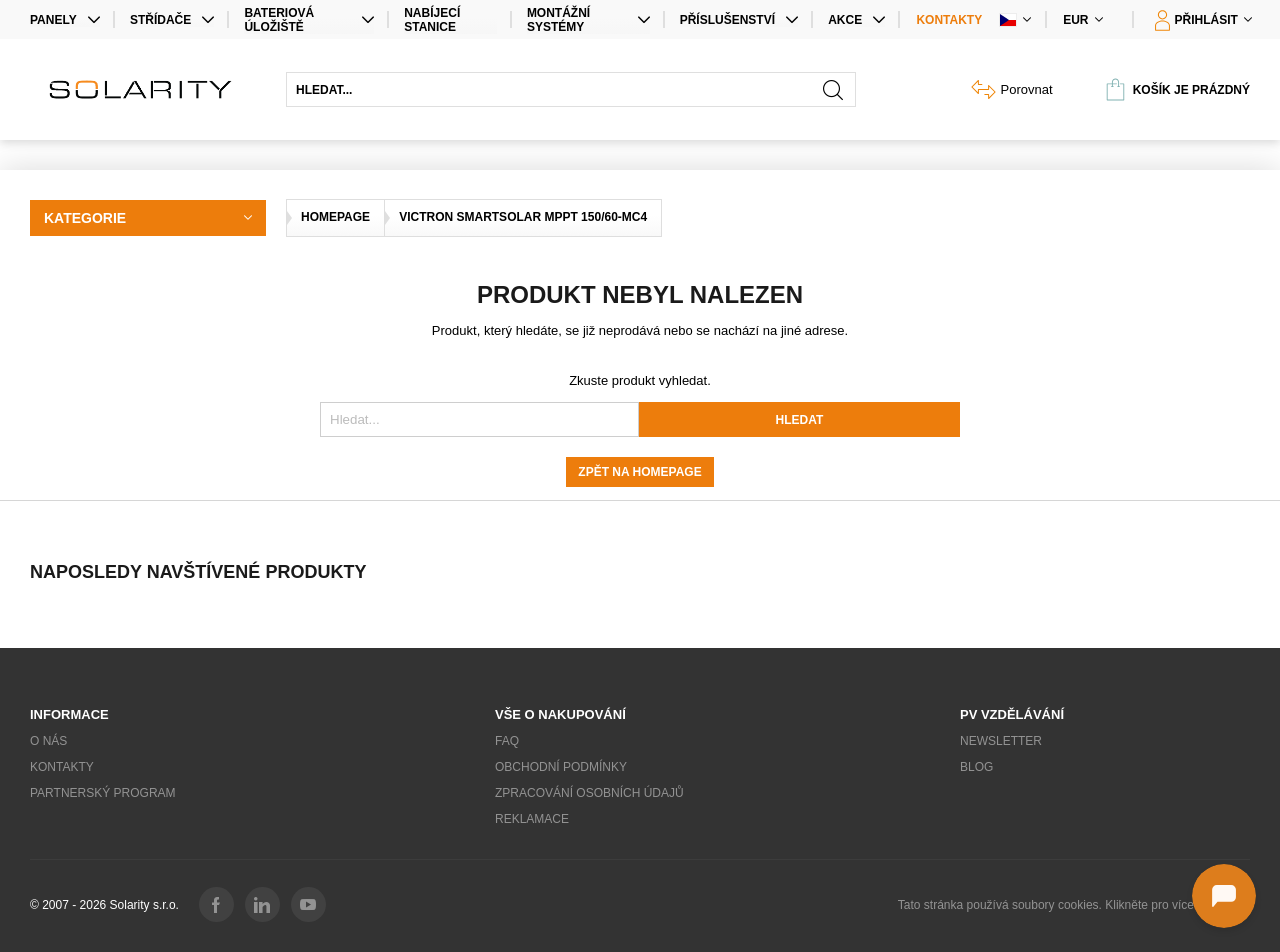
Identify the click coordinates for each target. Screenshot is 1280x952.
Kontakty (949, 20)
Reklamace (532, 819)
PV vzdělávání (1012, 714)
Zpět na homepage (639, 472)
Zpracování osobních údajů (589, 793)
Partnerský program (103, 793)
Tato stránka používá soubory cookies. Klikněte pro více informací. (1074, 905)
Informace (69, 714)
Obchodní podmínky (561, 767)
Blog (976, 767)
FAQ (507, 741)
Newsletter (1001, 741)
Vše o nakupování (560, 714)
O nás (48, 741)
